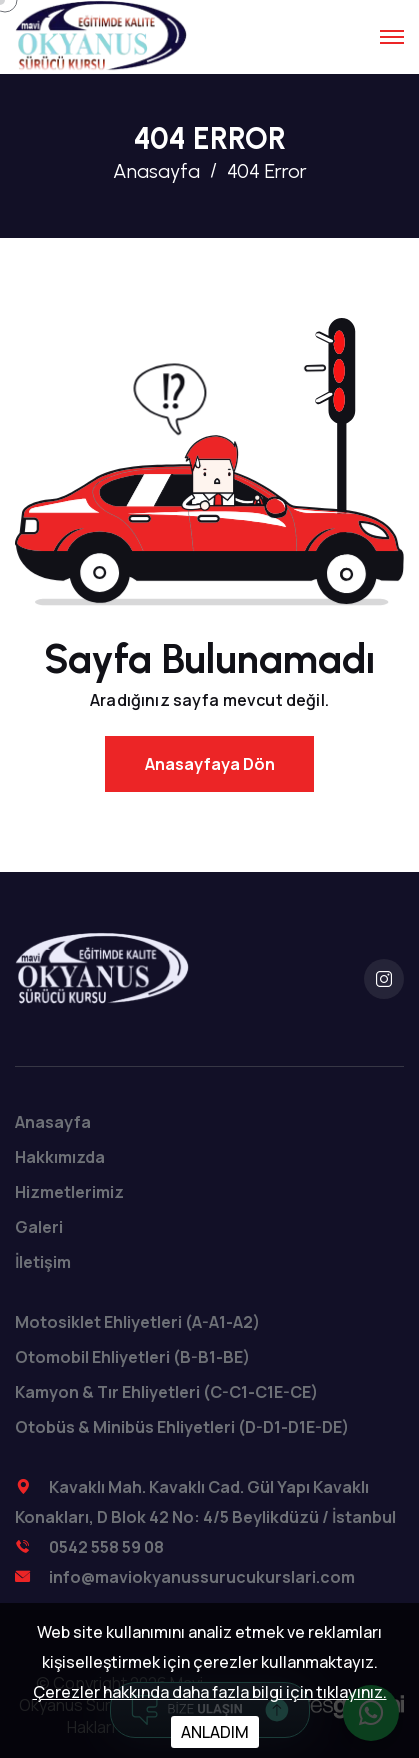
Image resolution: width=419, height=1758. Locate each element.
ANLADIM (215, 1732)
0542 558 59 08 (106, 1547)
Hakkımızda (60, 1157)
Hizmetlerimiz (69, 1192)
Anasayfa (156, 171)
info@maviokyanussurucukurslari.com (202, 1577)
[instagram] (384, 979)
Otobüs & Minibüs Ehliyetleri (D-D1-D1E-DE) (182, 1427)
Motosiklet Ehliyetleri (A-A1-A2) (137, 1322)
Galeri (39, 1227)
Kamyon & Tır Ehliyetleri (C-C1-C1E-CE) (166, 1392)
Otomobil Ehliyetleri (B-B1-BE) (132, 1357)
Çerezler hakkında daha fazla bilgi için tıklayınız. (210, 1692)
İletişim (43, 1262)
